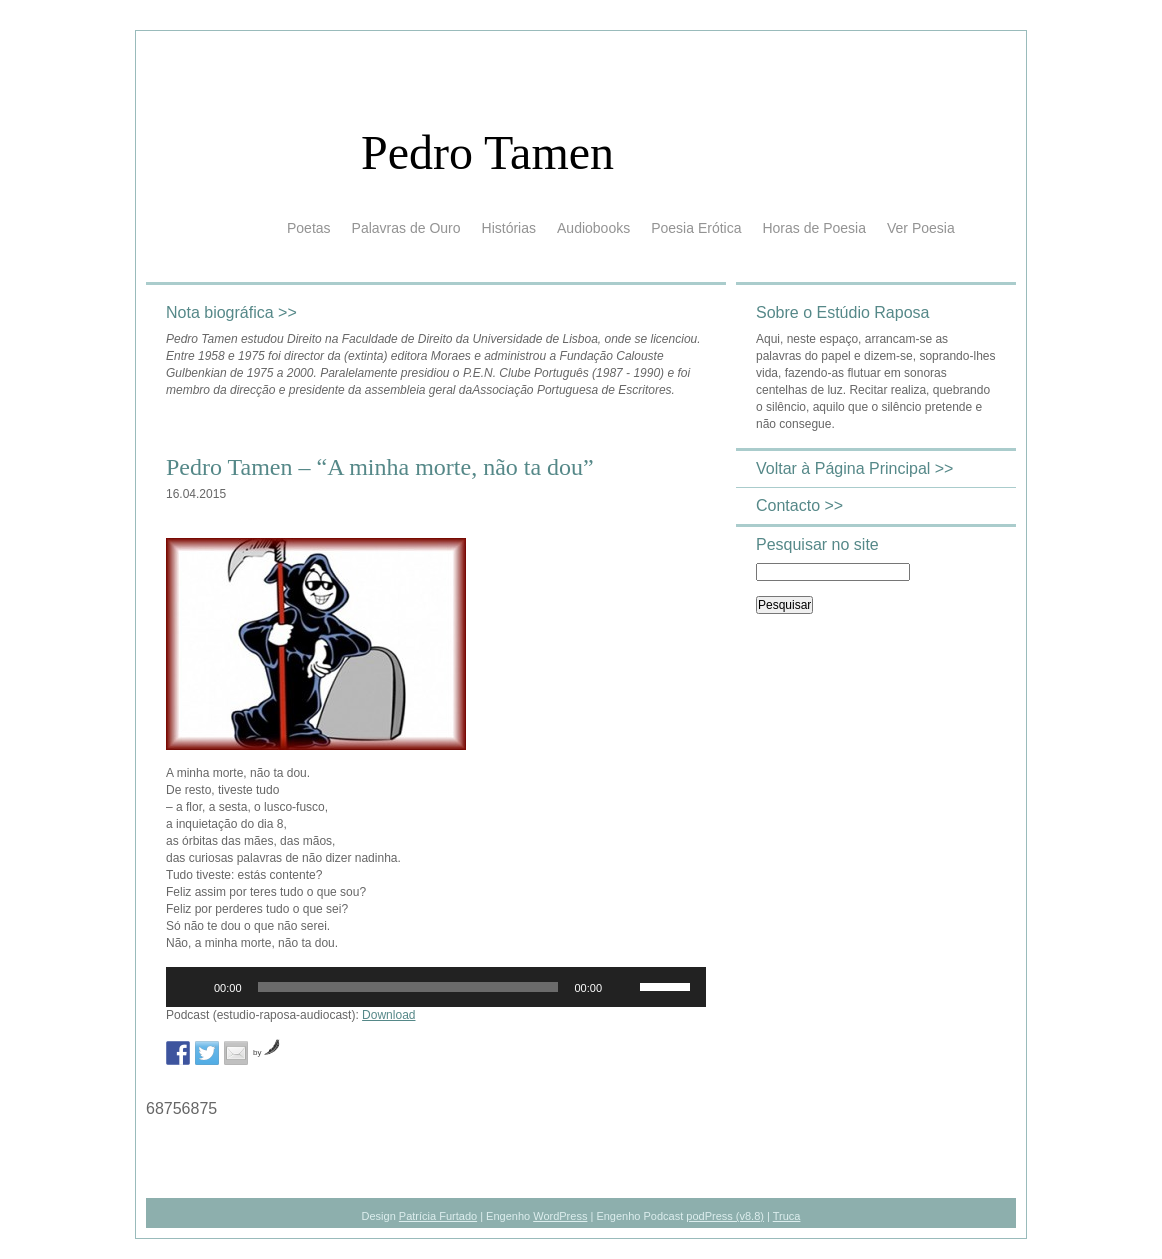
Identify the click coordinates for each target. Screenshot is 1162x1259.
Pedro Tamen (487, 152)
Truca (787, 1216)
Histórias (509, 228)
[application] (436, 987)
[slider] (408, 987)
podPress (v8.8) (725, 1216)
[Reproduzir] (192, 987)
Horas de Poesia (814, 228)
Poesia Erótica (696, 228)
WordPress (560, 1216)
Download (388, 1015)
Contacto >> (799, 505)
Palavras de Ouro (406, 228)
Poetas (309, 228)
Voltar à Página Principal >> (854, 468)
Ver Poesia (921, 228)
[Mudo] (624, 987)
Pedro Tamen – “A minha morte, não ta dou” (380, 467)
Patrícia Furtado (438, 1216)
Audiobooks (593, 228)
